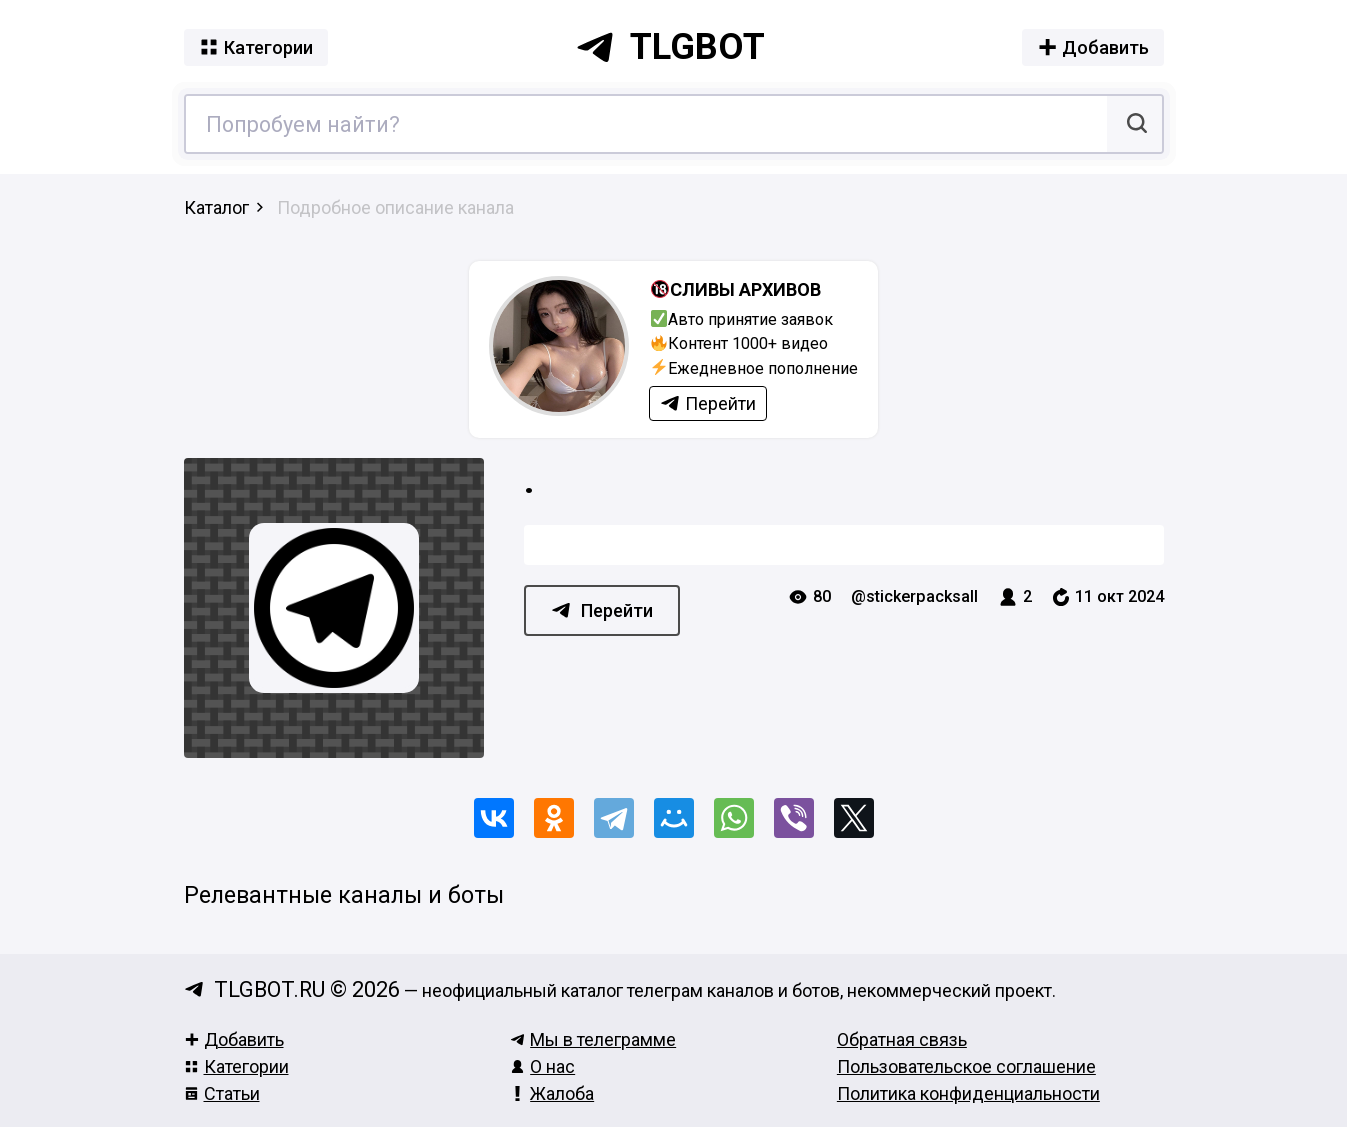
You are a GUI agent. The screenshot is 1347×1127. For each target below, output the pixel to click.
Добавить (234, 1039)
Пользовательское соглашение (966, 1066)
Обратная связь (902, 1039)
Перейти (602, 610)
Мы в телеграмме (593, 1039)
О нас (542, 1066)
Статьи (222, 1093)
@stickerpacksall (914, 596)
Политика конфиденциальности (968, 1093)
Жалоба (552, 1093)
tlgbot (670, 47)
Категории (236, 1066)
